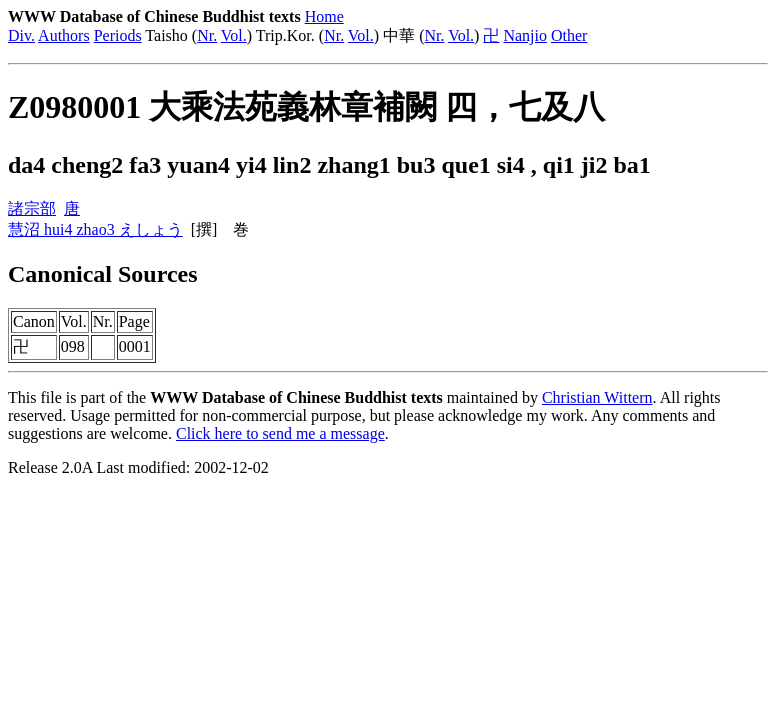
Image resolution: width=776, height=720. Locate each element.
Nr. (207, 35)
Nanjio (525, 35)
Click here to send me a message (280, 433)
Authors (64, 35)
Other (569, 35)
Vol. (234, 35)
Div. (21, 35)
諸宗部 (32, 208)
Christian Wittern (597, 397)
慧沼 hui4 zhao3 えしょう (95, 229)
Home (324, 16)
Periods (118, 35)
